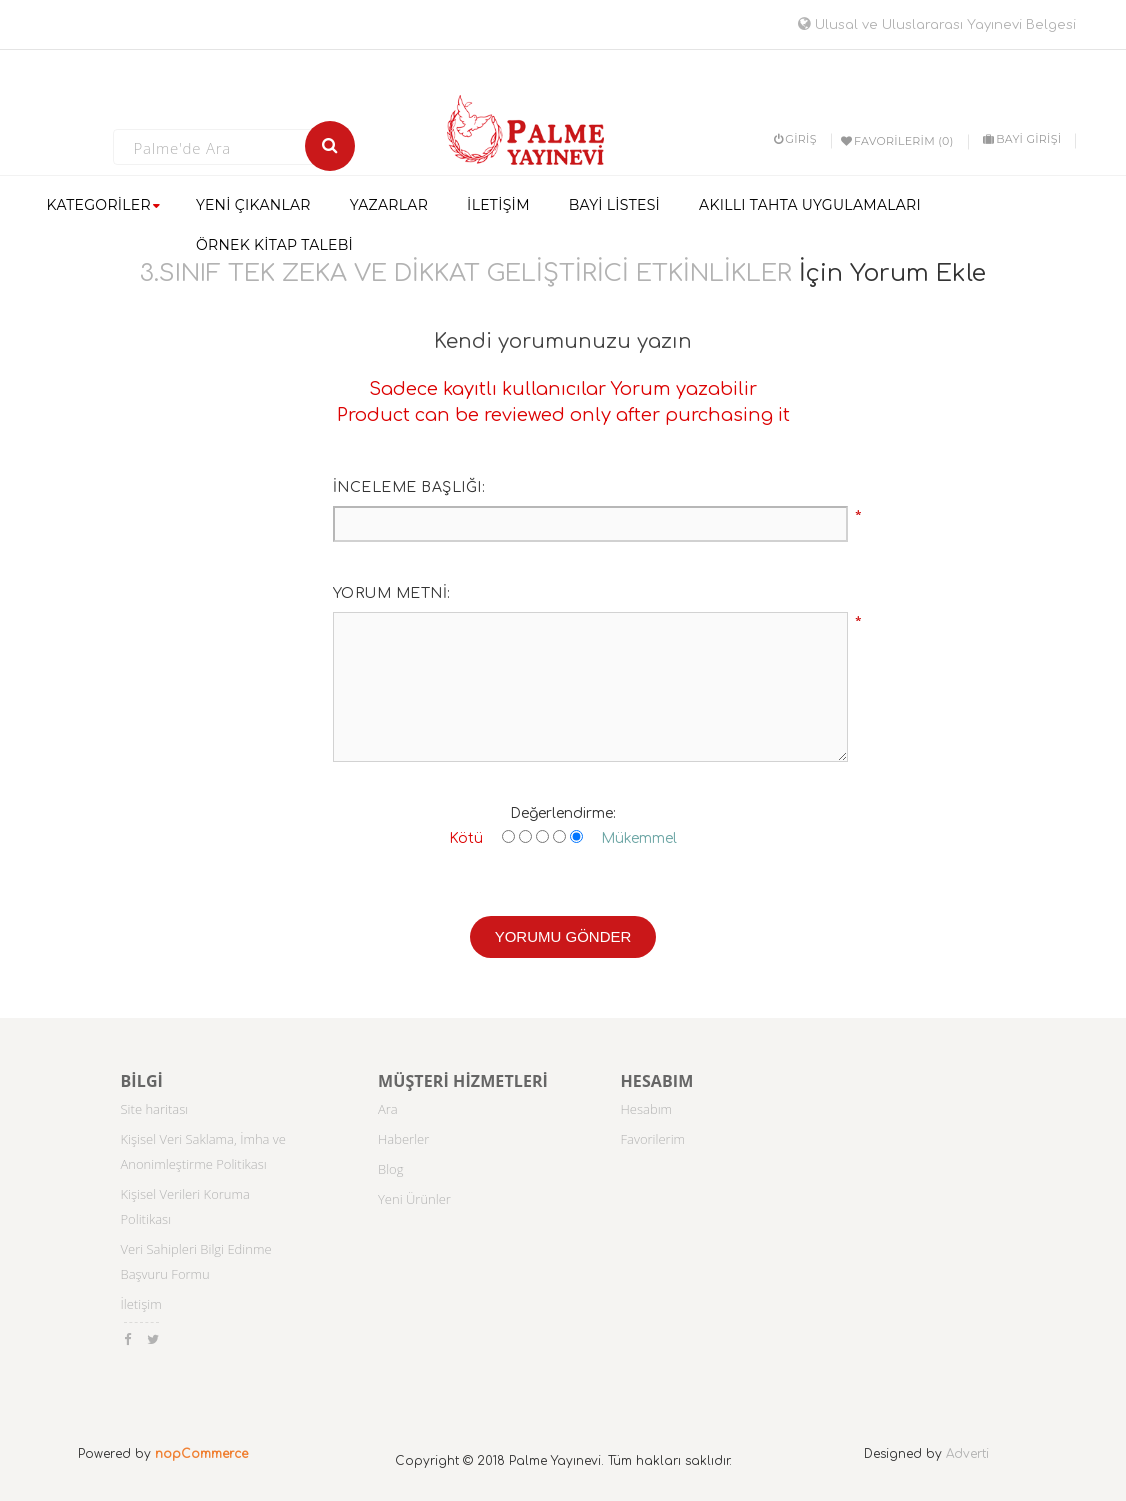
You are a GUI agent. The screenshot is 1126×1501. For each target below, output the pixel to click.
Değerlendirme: (563, 813)
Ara (388, 1109)
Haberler (403, 1139)
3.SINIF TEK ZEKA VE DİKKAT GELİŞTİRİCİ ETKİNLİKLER (466, 273)
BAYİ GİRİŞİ (1022, 139)
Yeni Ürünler (414, 1199)
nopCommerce (201, 1454)
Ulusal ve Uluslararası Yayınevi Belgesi (937, 25)
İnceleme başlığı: (409, 487)
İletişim (141, 1304)
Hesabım (647, 1109)
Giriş (795, 139)
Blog (390, 1169)
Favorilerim (653, 1139)
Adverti (967, 1454)
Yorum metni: (392, 593)
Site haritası (155, 1109)
